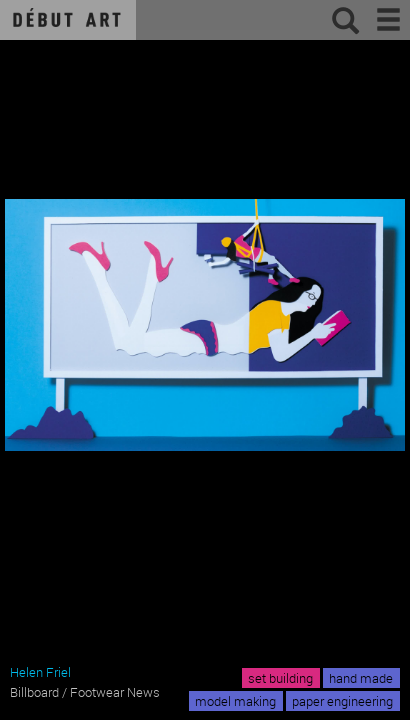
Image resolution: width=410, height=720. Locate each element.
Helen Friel (40, 672)
